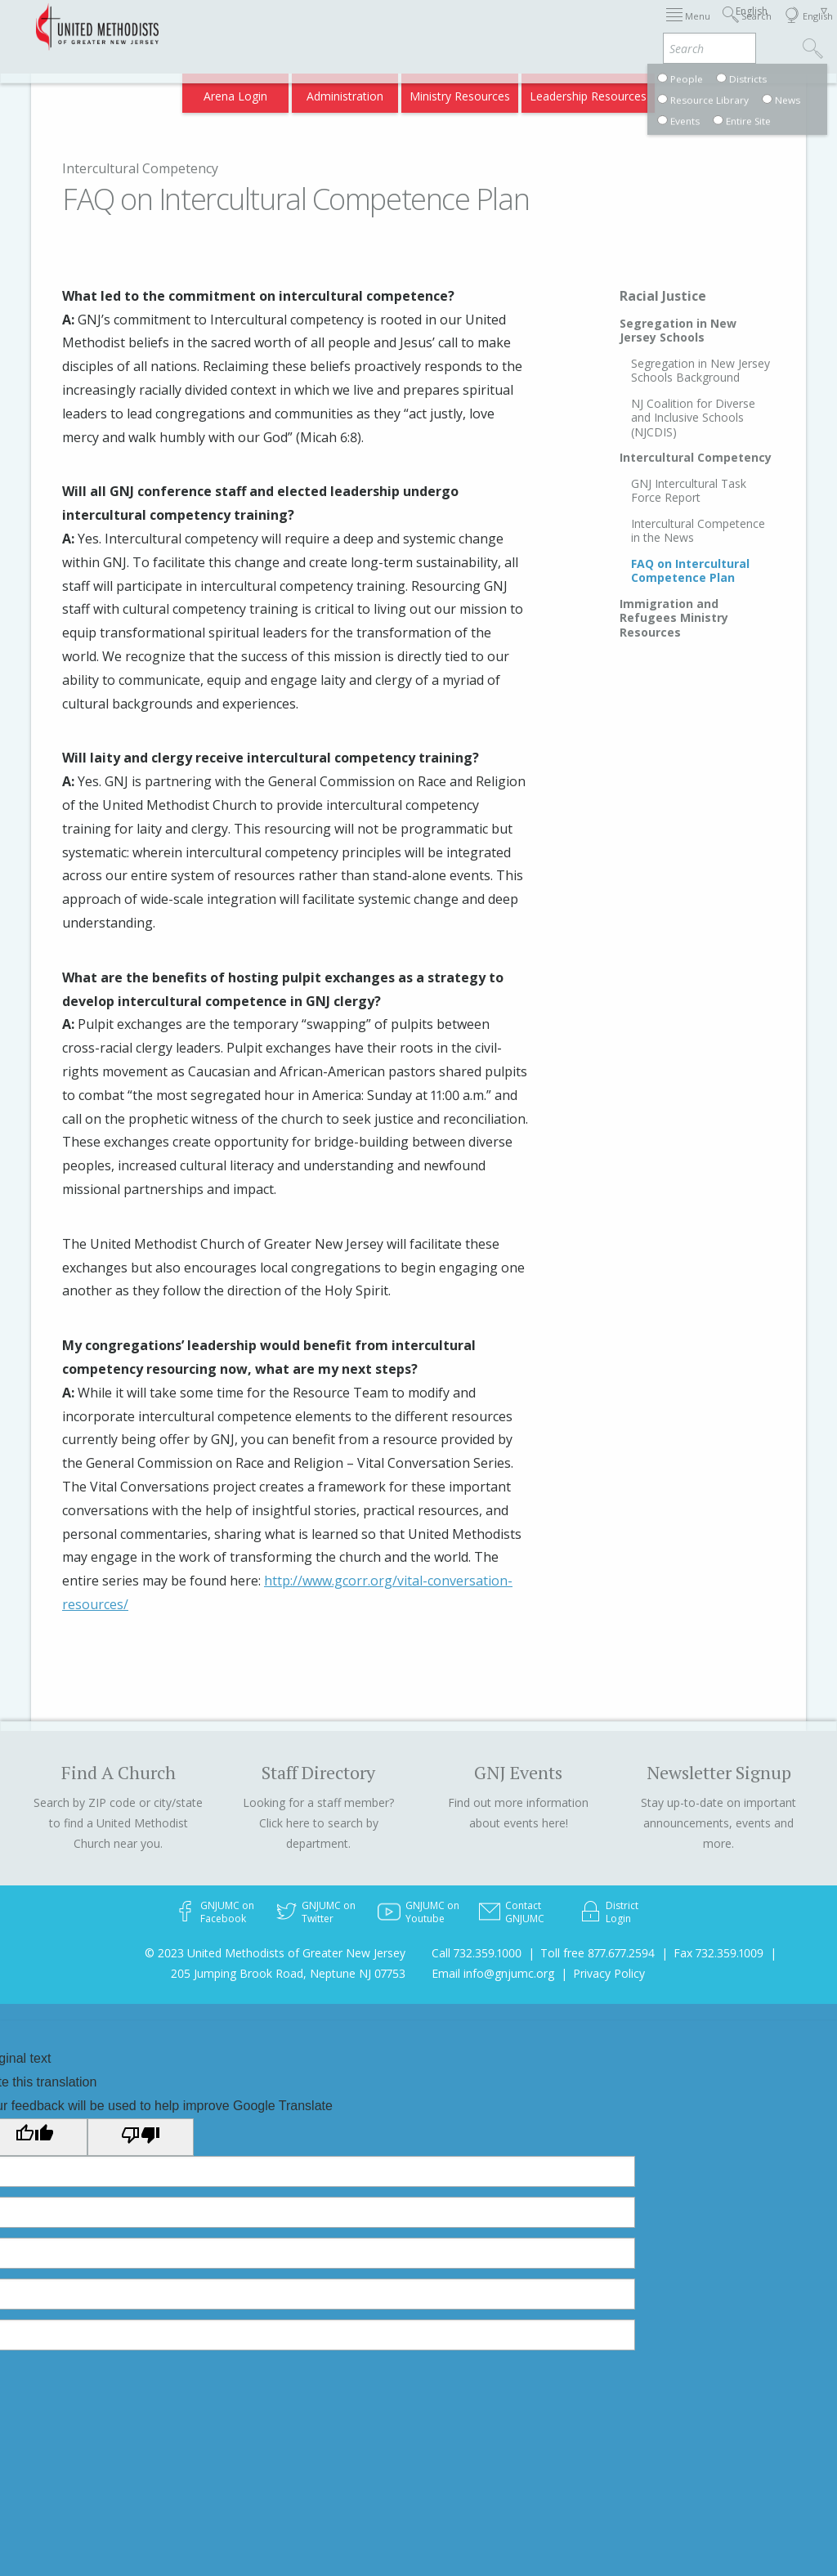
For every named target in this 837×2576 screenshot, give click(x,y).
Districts (615, 26)
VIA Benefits (625, 91)
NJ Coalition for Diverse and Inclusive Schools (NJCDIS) (693, 418)
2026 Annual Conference (260, 26)
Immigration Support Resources (424, 26)
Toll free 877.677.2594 (597, 1953)
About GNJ (551, 26)
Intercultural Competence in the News (698, 531)
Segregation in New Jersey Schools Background (700, 371)
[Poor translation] (140, 2137)
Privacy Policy (609, 1973)
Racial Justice (663, 296)
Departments (686, 26)
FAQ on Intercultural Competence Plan (690, 571)
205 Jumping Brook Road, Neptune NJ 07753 (288, 1973)
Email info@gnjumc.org (493, 1973)
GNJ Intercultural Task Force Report (688, 491)
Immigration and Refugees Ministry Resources (674, 618)
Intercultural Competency (140, 168)
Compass (697, 91)
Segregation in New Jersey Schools (678, 330)
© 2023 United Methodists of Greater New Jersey (275, 1953)
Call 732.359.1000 (476, 1953)
